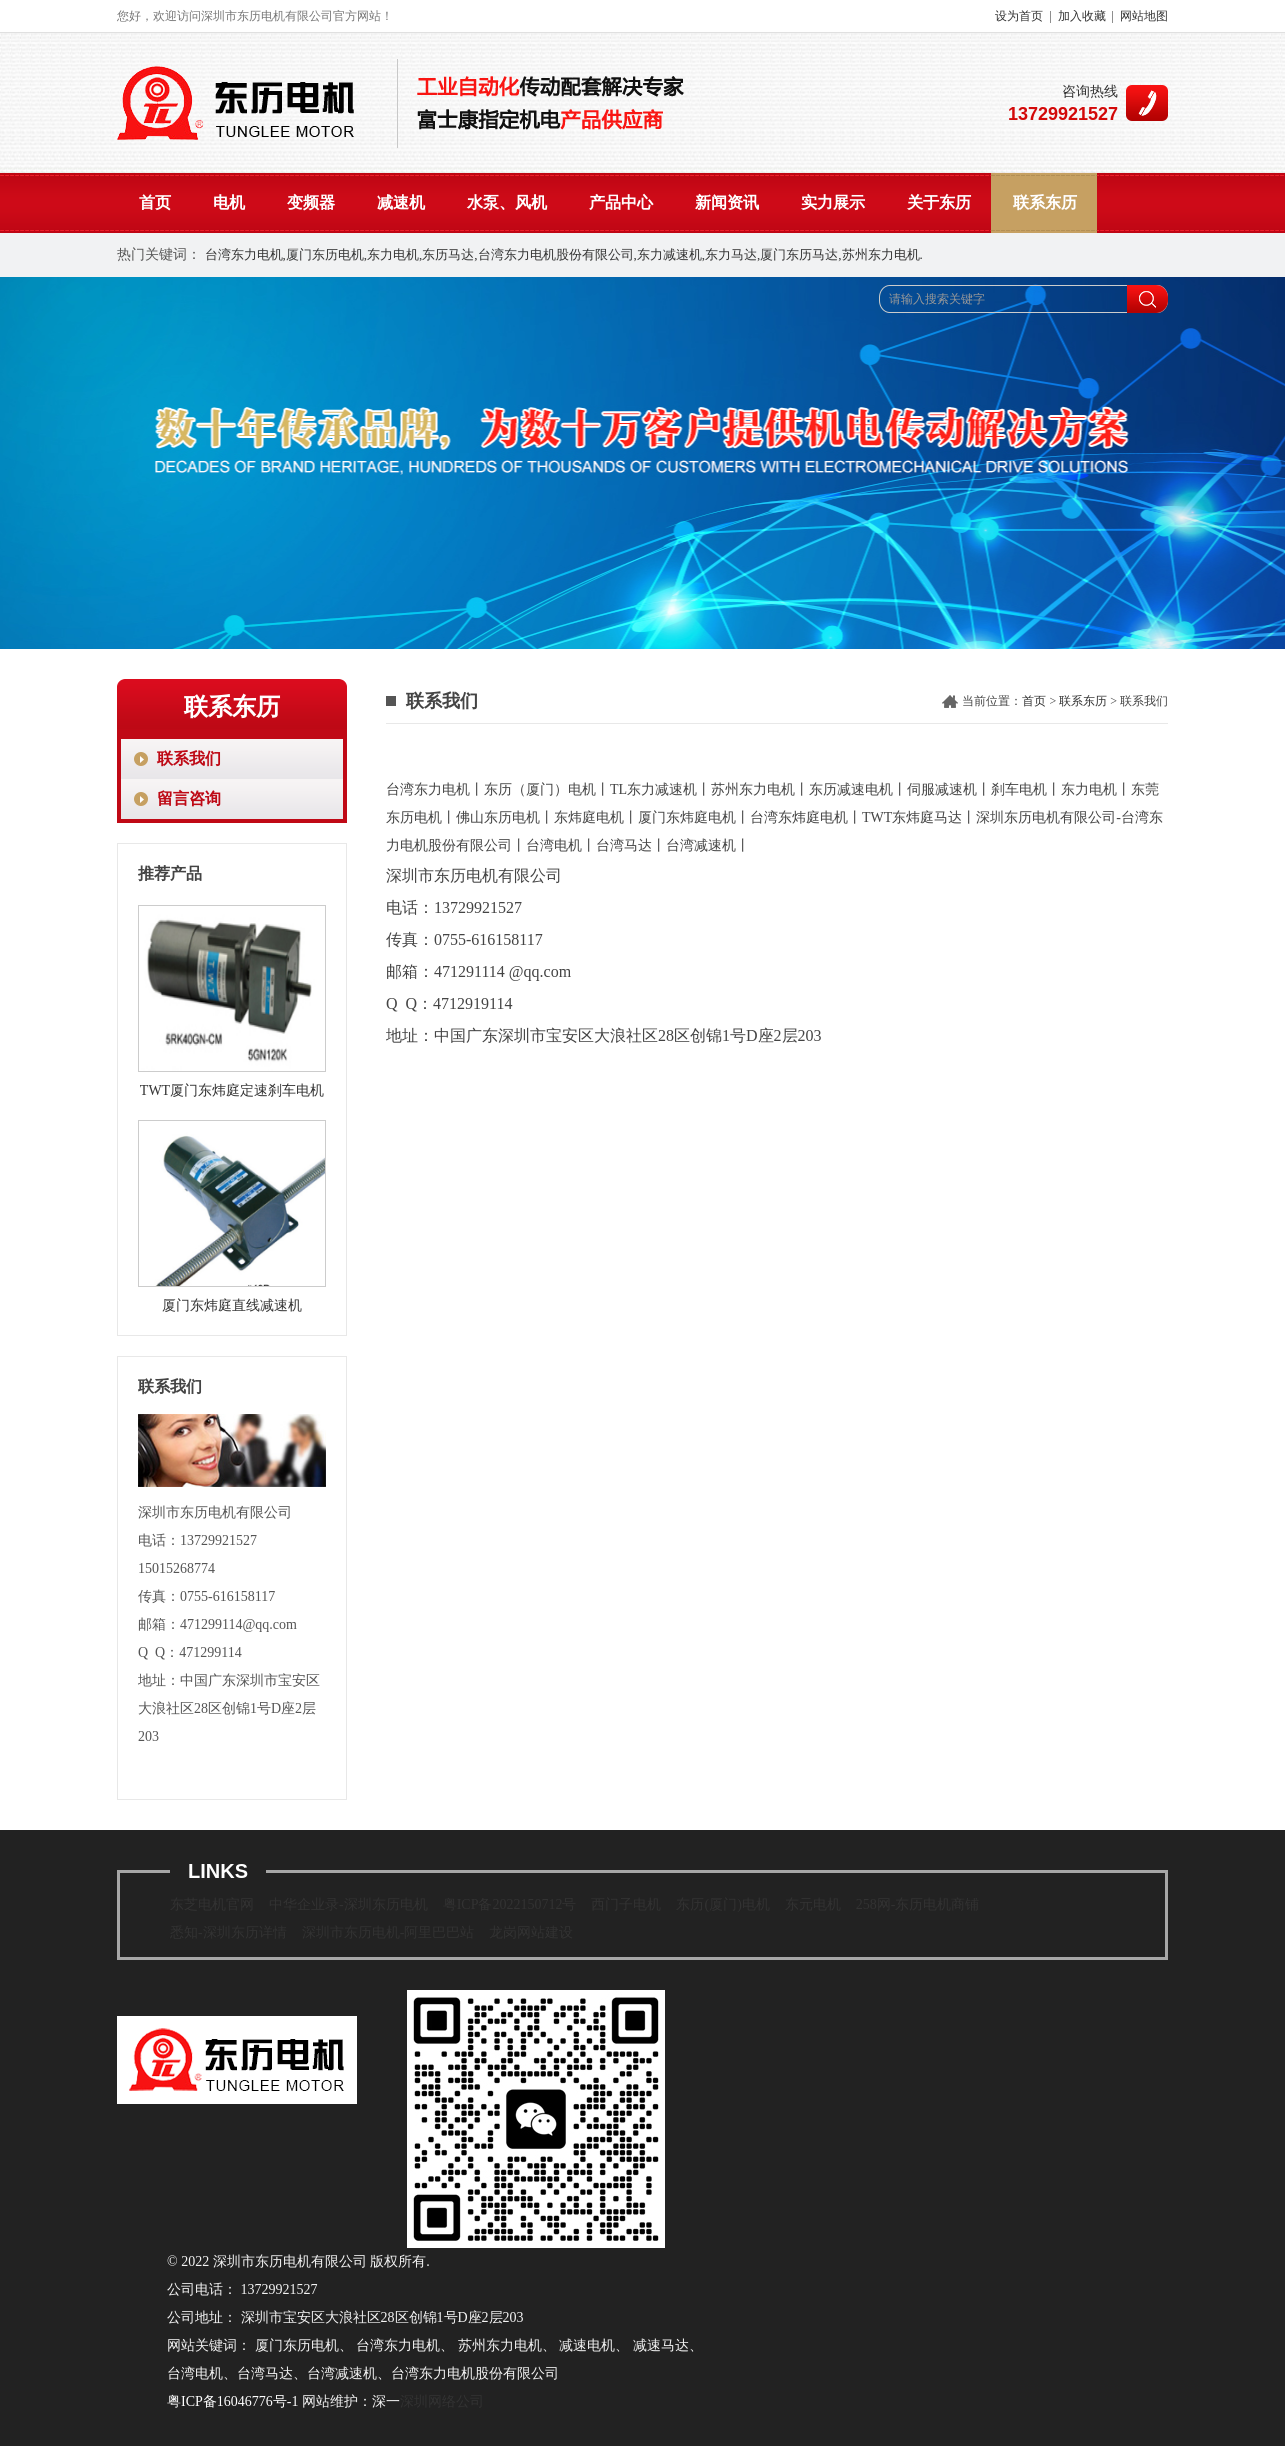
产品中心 (621, 202)
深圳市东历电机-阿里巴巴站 (388, 1932)
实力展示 (833, 202)
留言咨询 (189, 798)
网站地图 (1144, 16)
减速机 (401, 202)
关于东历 (939, 202)
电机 (229, 202)
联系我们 (189, 758)
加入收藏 (1082, 16)
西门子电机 (626, 1904)
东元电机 (813, 1904)
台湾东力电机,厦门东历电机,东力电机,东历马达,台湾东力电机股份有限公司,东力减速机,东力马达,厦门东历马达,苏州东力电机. (564, 254)
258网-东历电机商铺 (918, 1904)
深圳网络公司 (442, 2401)
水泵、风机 (507, 202)
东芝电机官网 (212, 1904)
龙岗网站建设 (531, 1932)
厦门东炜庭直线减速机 (232, 1305)
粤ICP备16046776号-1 (232, 2401)
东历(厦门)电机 (722, 1904)
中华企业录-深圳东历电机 (348, 1904)
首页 (155, 202)
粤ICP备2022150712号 (510, 1904)
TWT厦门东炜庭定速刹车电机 (232, 1090)
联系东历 (1045, 202)
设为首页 (1019, 16)
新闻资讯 (727, 202)
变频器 (311, 202)
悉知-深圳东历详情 (228, 1932)
